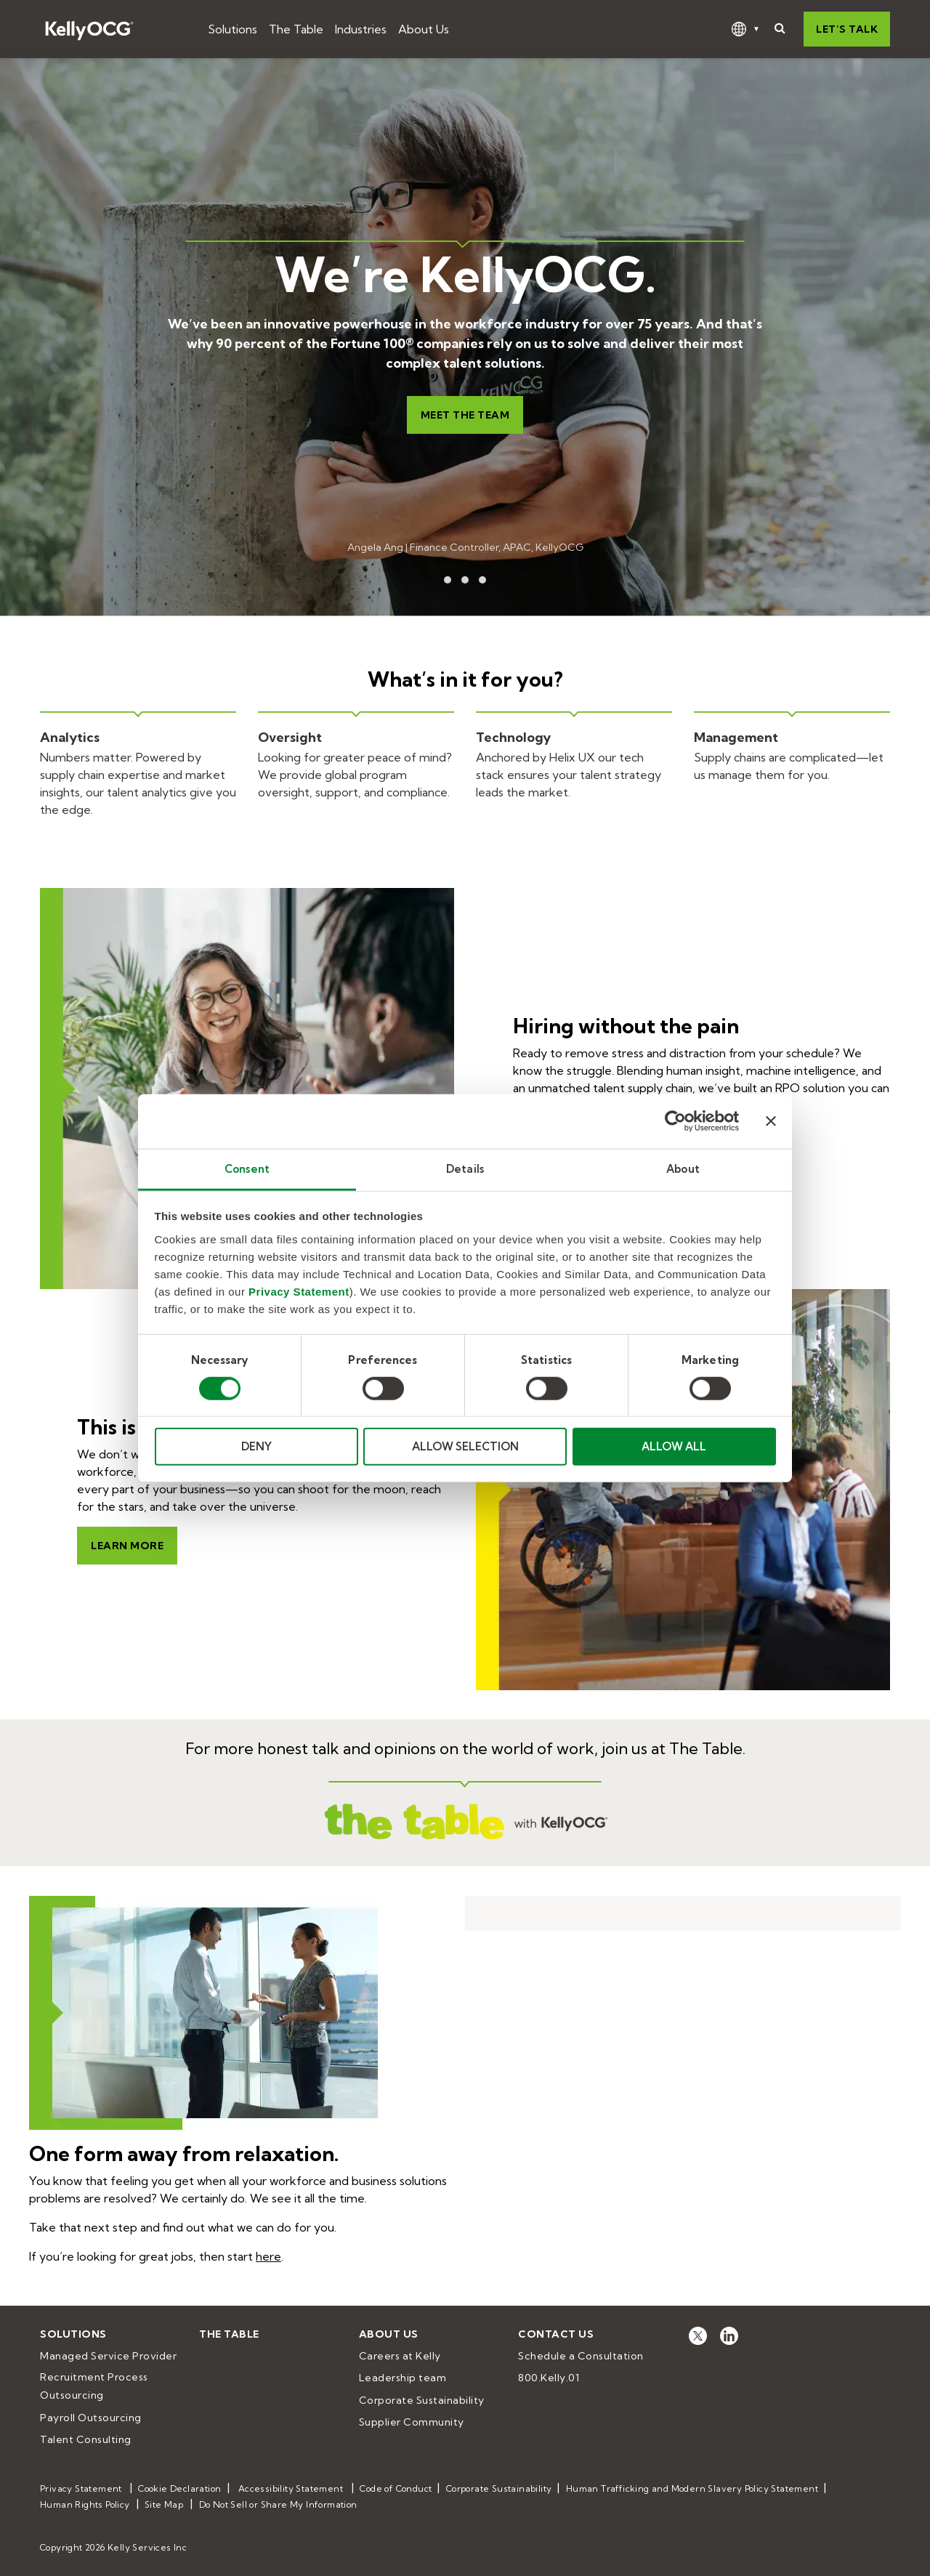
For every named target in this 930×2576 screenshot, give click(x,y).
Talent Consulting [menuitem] (86, 2439)
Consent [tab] (247, 1168)
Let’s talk (847, 29)
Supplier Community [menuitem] (411, 2421)
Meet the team (465, 414)
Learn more (127, 1545)
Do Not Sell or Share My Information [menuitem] (278, 2504)
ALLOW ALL (674, 1446)
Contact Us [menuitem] (556, 2334)
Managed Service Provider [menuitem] (108, 2355)
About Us (423, 29)
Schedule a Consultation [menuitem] (581, 2355)
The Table (296, 29)
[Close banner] (771, 1121)
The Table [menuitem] (229, 2334)
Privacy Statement (298, 1291)
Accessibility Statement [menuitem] (290, 2488)
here (268, 2256)
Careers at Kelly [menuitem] (400, 2355)
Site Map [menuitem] (164, 2504)
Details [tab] (465, 1168)
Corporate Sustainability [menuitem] (422, 2400)
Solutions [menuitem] (73, 2334)
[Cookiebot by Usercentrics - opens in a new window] (675, 1121)
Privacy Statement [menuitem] (81, 2488)
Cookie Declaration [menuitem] (179, 2488)
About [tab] (683, 1168)
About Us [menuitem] (388, 2334)
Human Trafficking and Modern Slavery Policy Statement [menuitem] (692, 2488)
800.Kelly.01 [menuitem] (548, 2377)
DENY (256, 1446)
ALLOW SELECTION (465, 1446)
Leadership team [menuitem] (403, 2377)
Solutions (232, 29)
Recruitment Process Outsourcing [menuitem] (95, 2386)
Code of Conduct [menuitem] (396, 2488)
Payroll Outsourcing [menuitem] (91, 2417)
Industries (361, 29)
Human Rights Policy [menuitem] (85, 2504)
